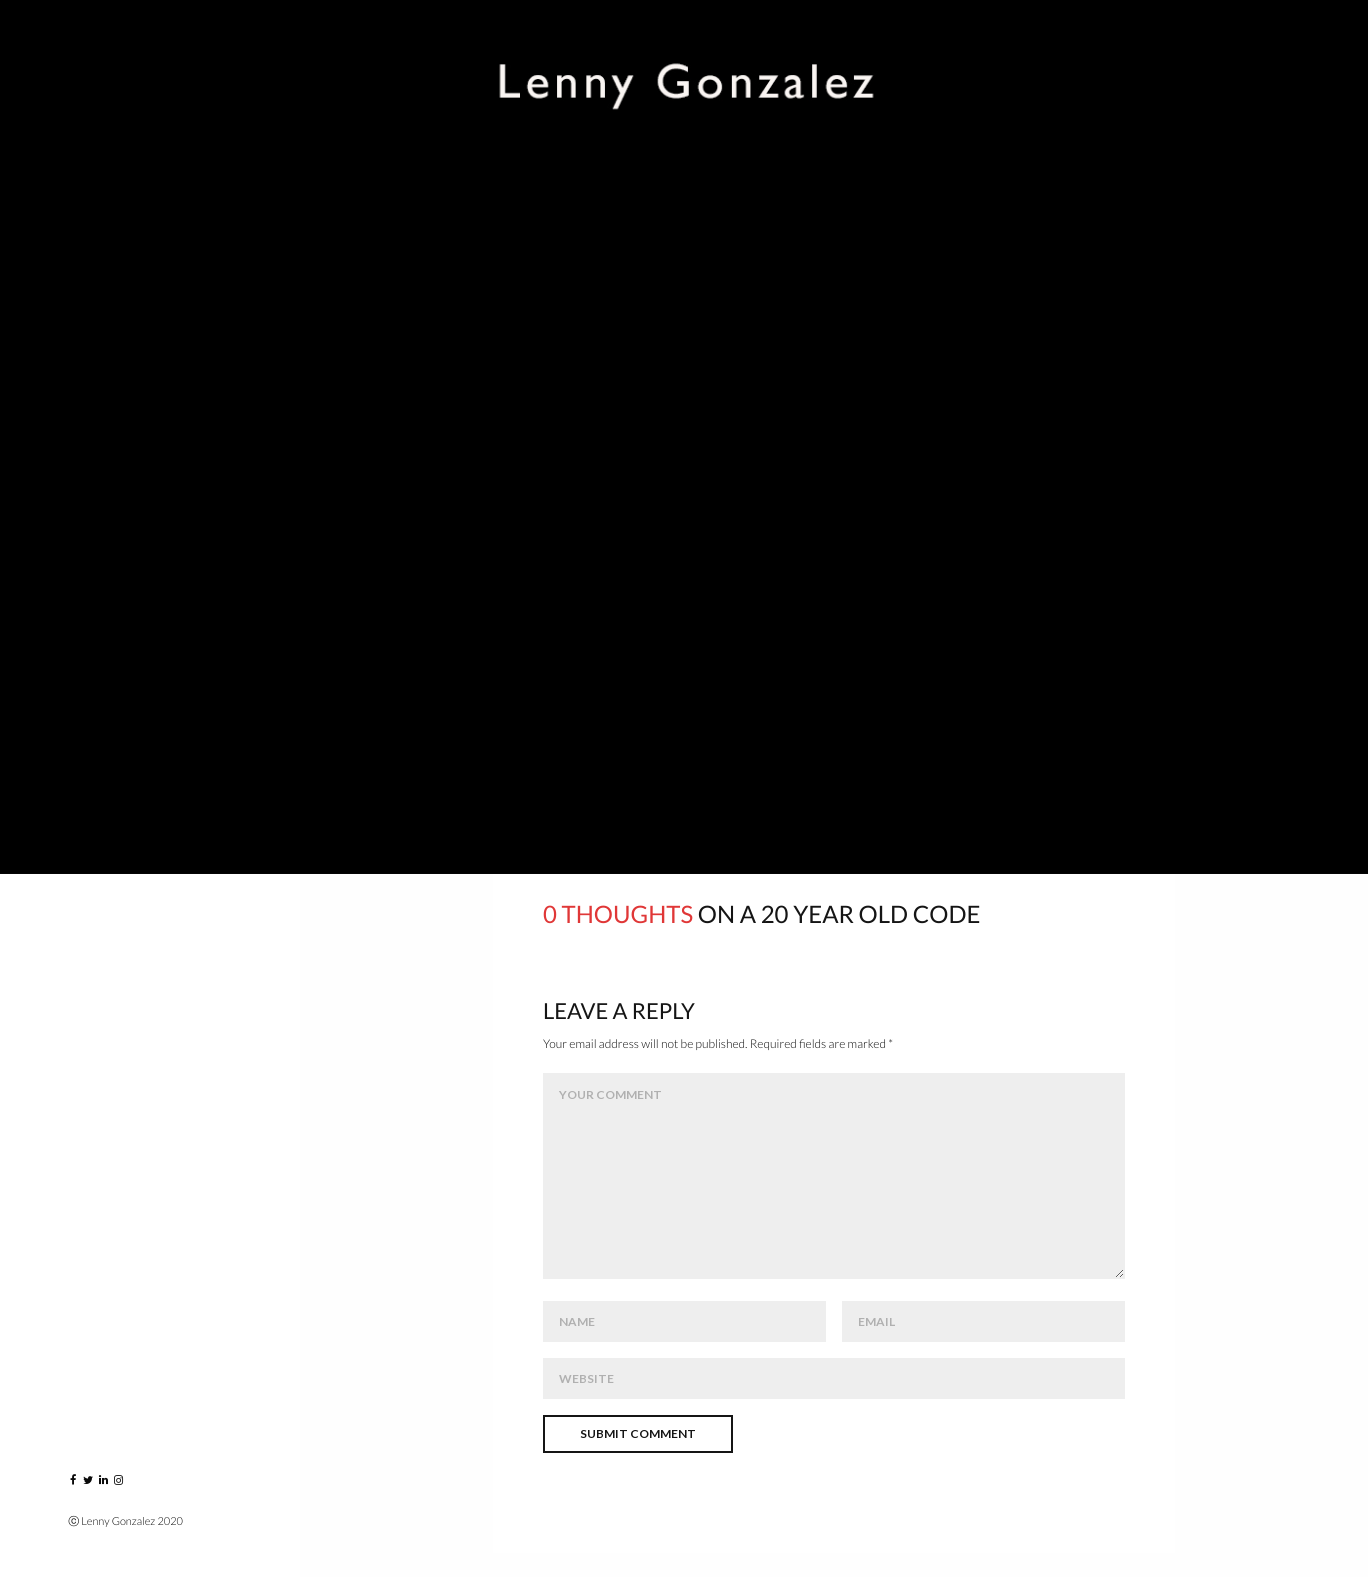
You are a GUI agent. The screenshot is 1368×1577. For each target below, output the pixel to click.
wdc (1103, 750)
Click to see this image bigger (565, 455)
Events (97, 299)
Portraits (110, 255)
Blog (89, 563)
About (95, 519)
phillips (848, 750)
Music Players (123, 343)
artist (571, 750)
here (618, 615)
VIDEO (92, 431)
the (1032, 750)
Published (108, 475)
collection (676, 750)
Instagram (112, 607)
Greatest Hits (124, 387)
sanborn (947, 750)
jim (769, 750)
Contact (106, 651)
